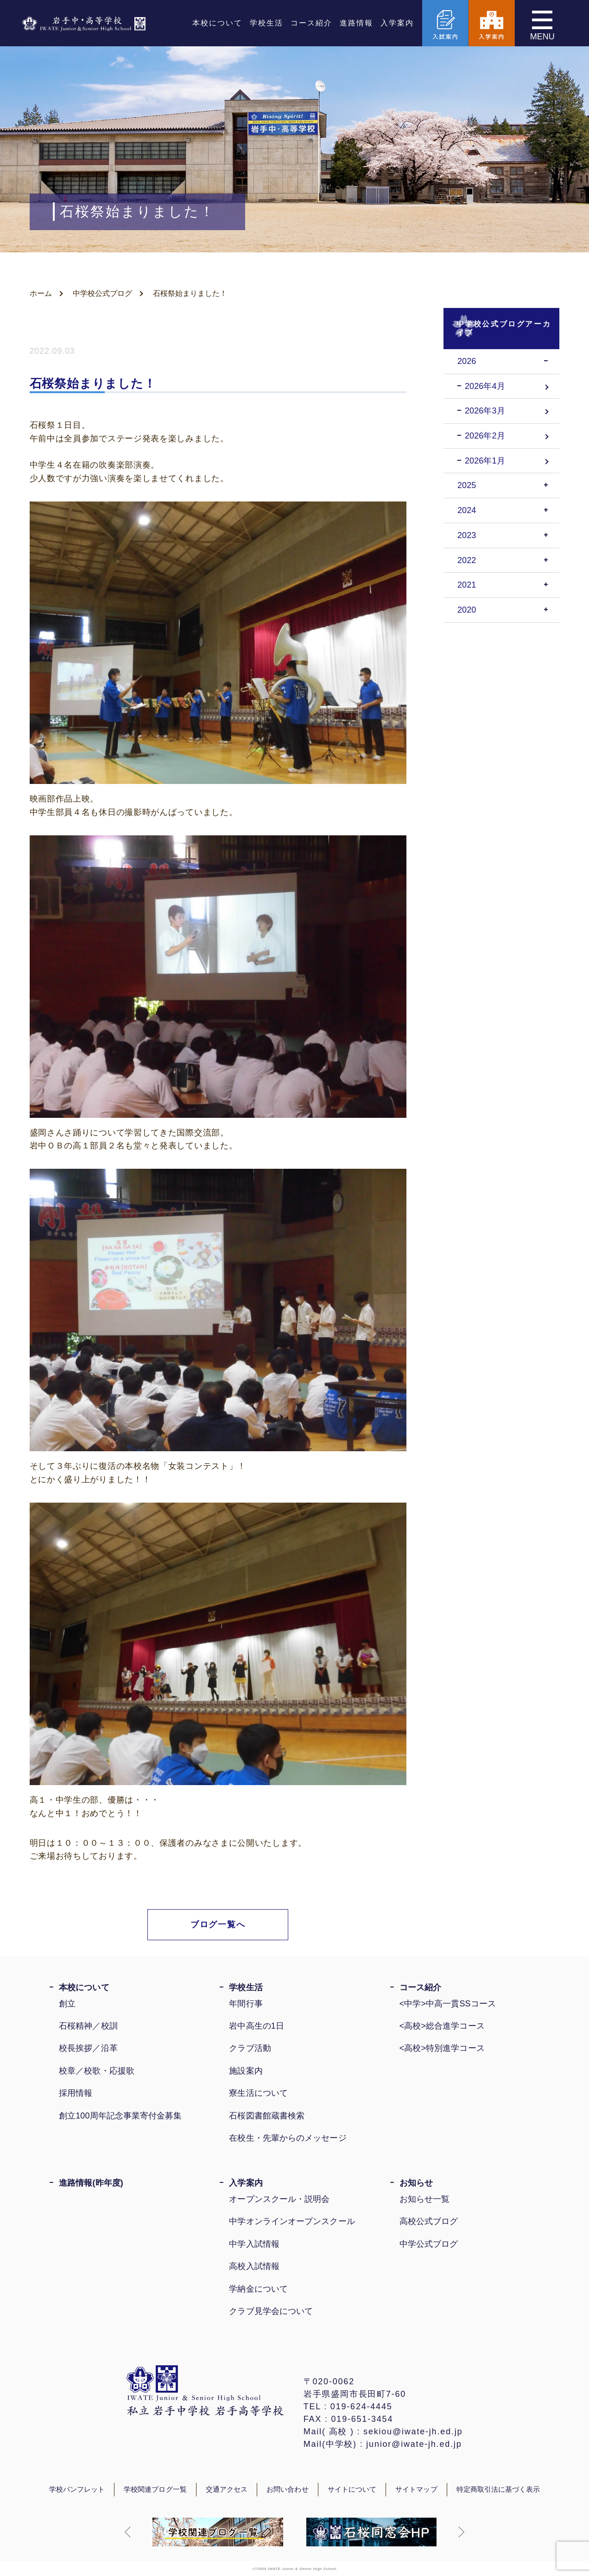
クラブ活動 (250, 2048)
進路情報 (356, 23)
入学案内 (397, 23)
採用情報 (75, 2093)
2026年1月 (485, 460)
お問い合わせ (287, 2489)
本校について (217, 23)
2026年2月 (485, 435)
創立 (67, 2003)
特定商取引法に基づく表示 (498, 2489)
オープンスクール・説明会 (279, 2199)
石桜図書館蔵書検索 (266, 2115)
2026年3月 (485, 410)
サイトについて (352, 2489)
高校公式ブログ (428, 2221)
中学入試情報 (254, 2244)
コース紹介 (311, 23)
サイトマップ (416, 2489)
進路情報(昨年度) (91, 2182)
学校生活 (266, 23)
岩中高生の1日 (256, 2026)
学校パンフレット (77, 2489)
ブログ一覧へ (218, 1924)
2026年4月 (485, 386)
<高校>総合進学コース (442, 2026)
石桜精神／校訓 (88, 2026)
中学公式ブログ (428, 2244)
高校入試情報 (254, 2266)
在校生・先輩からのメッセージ (287, 2138)
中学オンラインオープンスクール (292, 2221)
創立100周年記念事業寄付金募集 (120, 2115)
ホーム (41, 293)
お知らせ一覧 (424, 2199)
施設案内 (245, 2070)
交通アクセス (226, 2489)
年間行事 (245, 2003)
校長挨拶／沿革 (88, 2048)
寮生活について (258, 2093)
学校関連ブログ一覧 (155, 2489)
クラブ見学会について (271, 2311)
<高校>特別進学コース (442, 2048)
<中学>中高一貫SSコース (447, 2003)
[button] (127, 2532)
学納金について (258, 2289)
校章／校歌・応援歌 (96, 2070)
